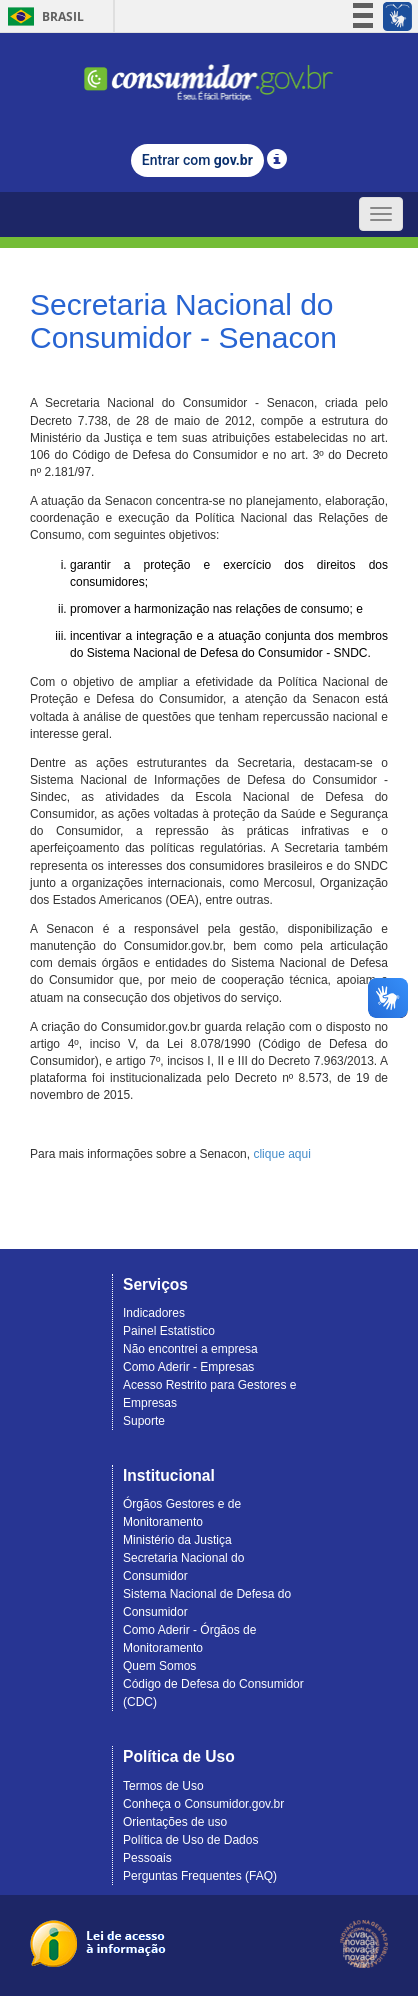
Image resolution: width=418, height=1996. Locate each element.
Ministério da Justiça (177, 1540)
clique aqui (281, 1154)
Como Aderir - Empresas (188, 1367)
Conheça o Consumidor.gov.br (203, 1804)
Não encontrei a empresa (190, 1349)
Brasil (42, 16)
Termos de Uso (163, 1786)
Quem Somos (159, 1666)
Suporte (144, 1421)
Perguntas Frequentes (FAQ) (200, 1876)
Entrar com (197, 160)
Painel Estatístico (169, 1331)
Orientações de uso (175, 1822)
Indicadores (154, 1313)
